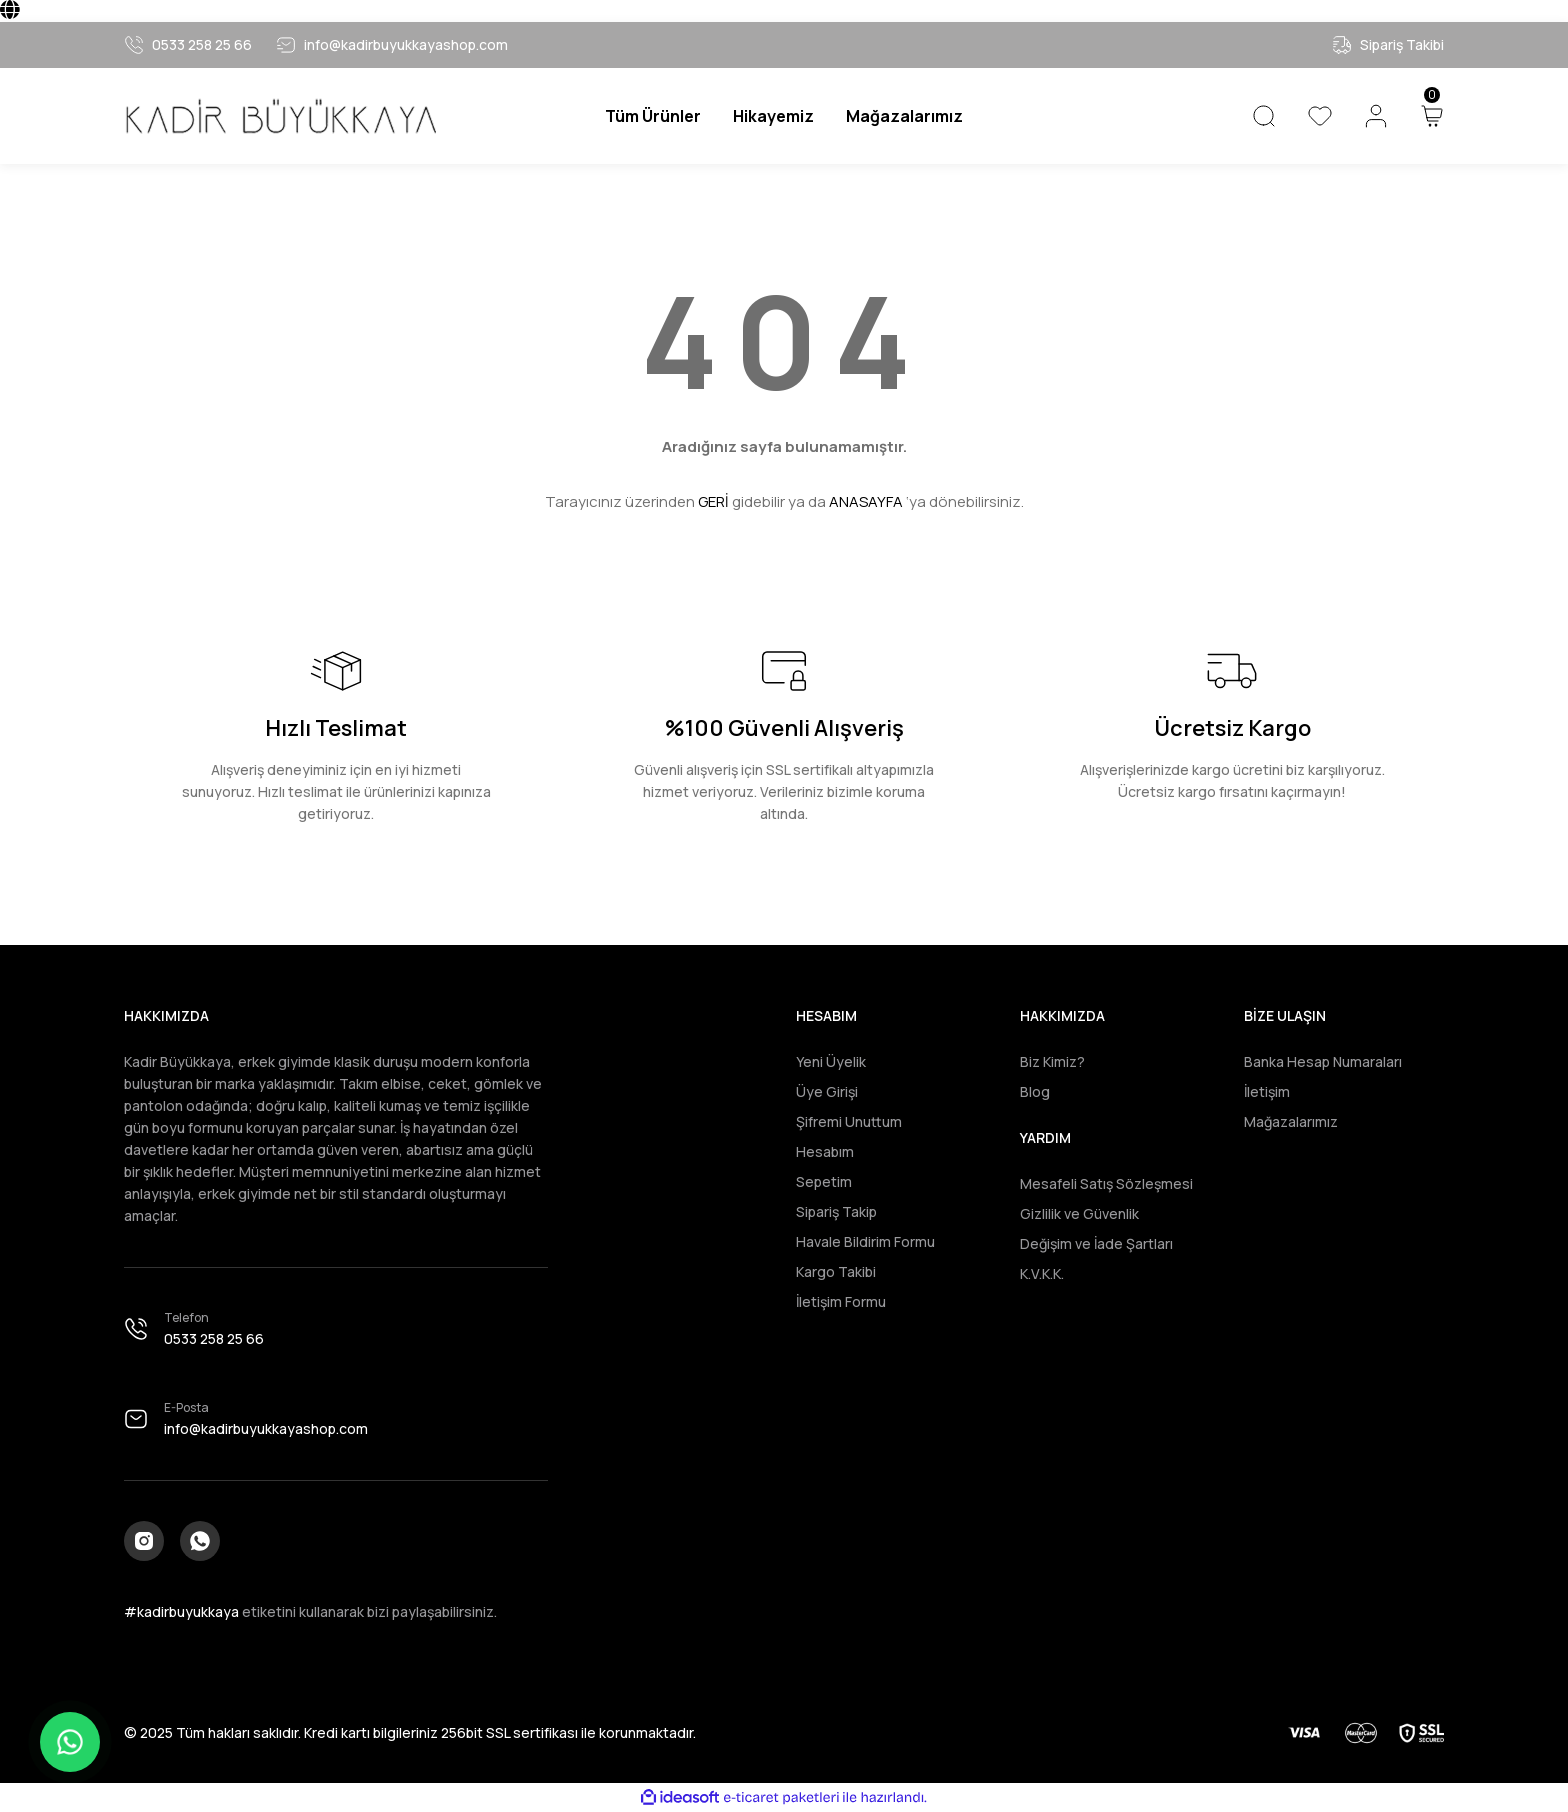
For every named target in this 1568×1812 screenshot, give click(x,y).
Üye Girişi (827, 1091)
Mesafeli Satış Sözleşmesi (1106, 1183)
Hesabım (825, 1151)
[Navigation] (653, 116)
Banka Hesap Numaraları (1323, 1061)
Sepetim (824, 1181)
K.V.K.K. (1042, 1273)
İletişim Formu (841, 1301)
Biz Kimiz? (1052, 1061)
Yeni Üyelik (831, 1061)
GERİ (713, 501)
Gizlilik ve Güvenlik (1079, 1213)
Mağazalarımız (1291, 1121)
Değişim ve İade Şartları (1096, 1243)
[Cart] (1432, 116)
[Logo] (280, 116)
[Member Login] (1376, 116)
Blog (1035, 1091)
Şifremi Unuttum (849, 1121)
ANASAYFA (866, 501)
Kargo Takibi (836, 1271)
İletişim (1267, 1091)
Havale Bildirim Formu (865, 1241)
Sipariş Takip (836, 1211)
